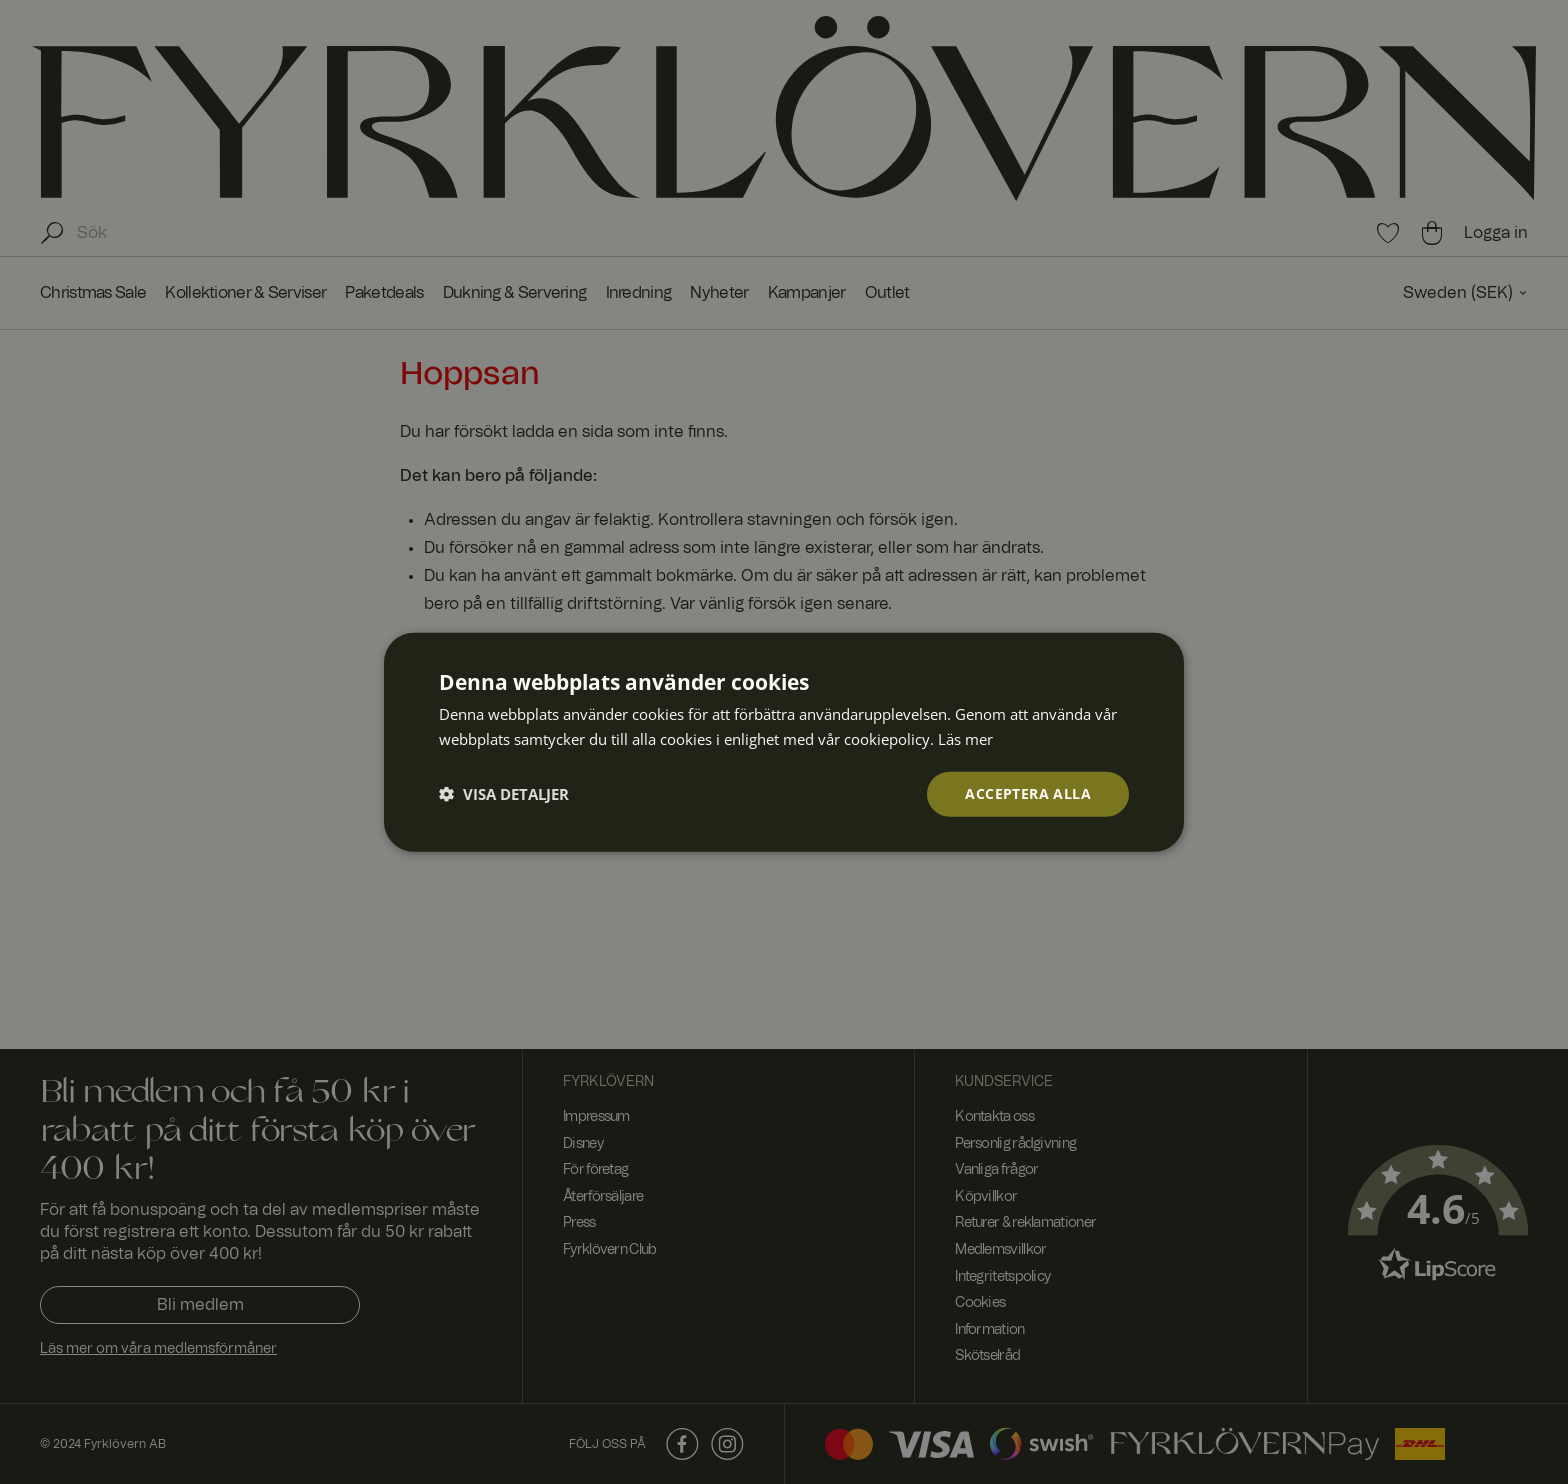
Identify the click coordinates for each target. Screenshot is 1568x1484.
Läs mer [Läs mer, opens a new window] (965, 739)
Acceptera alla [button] (1028, 793)
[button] (504, 794)
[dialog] (784, 742)
